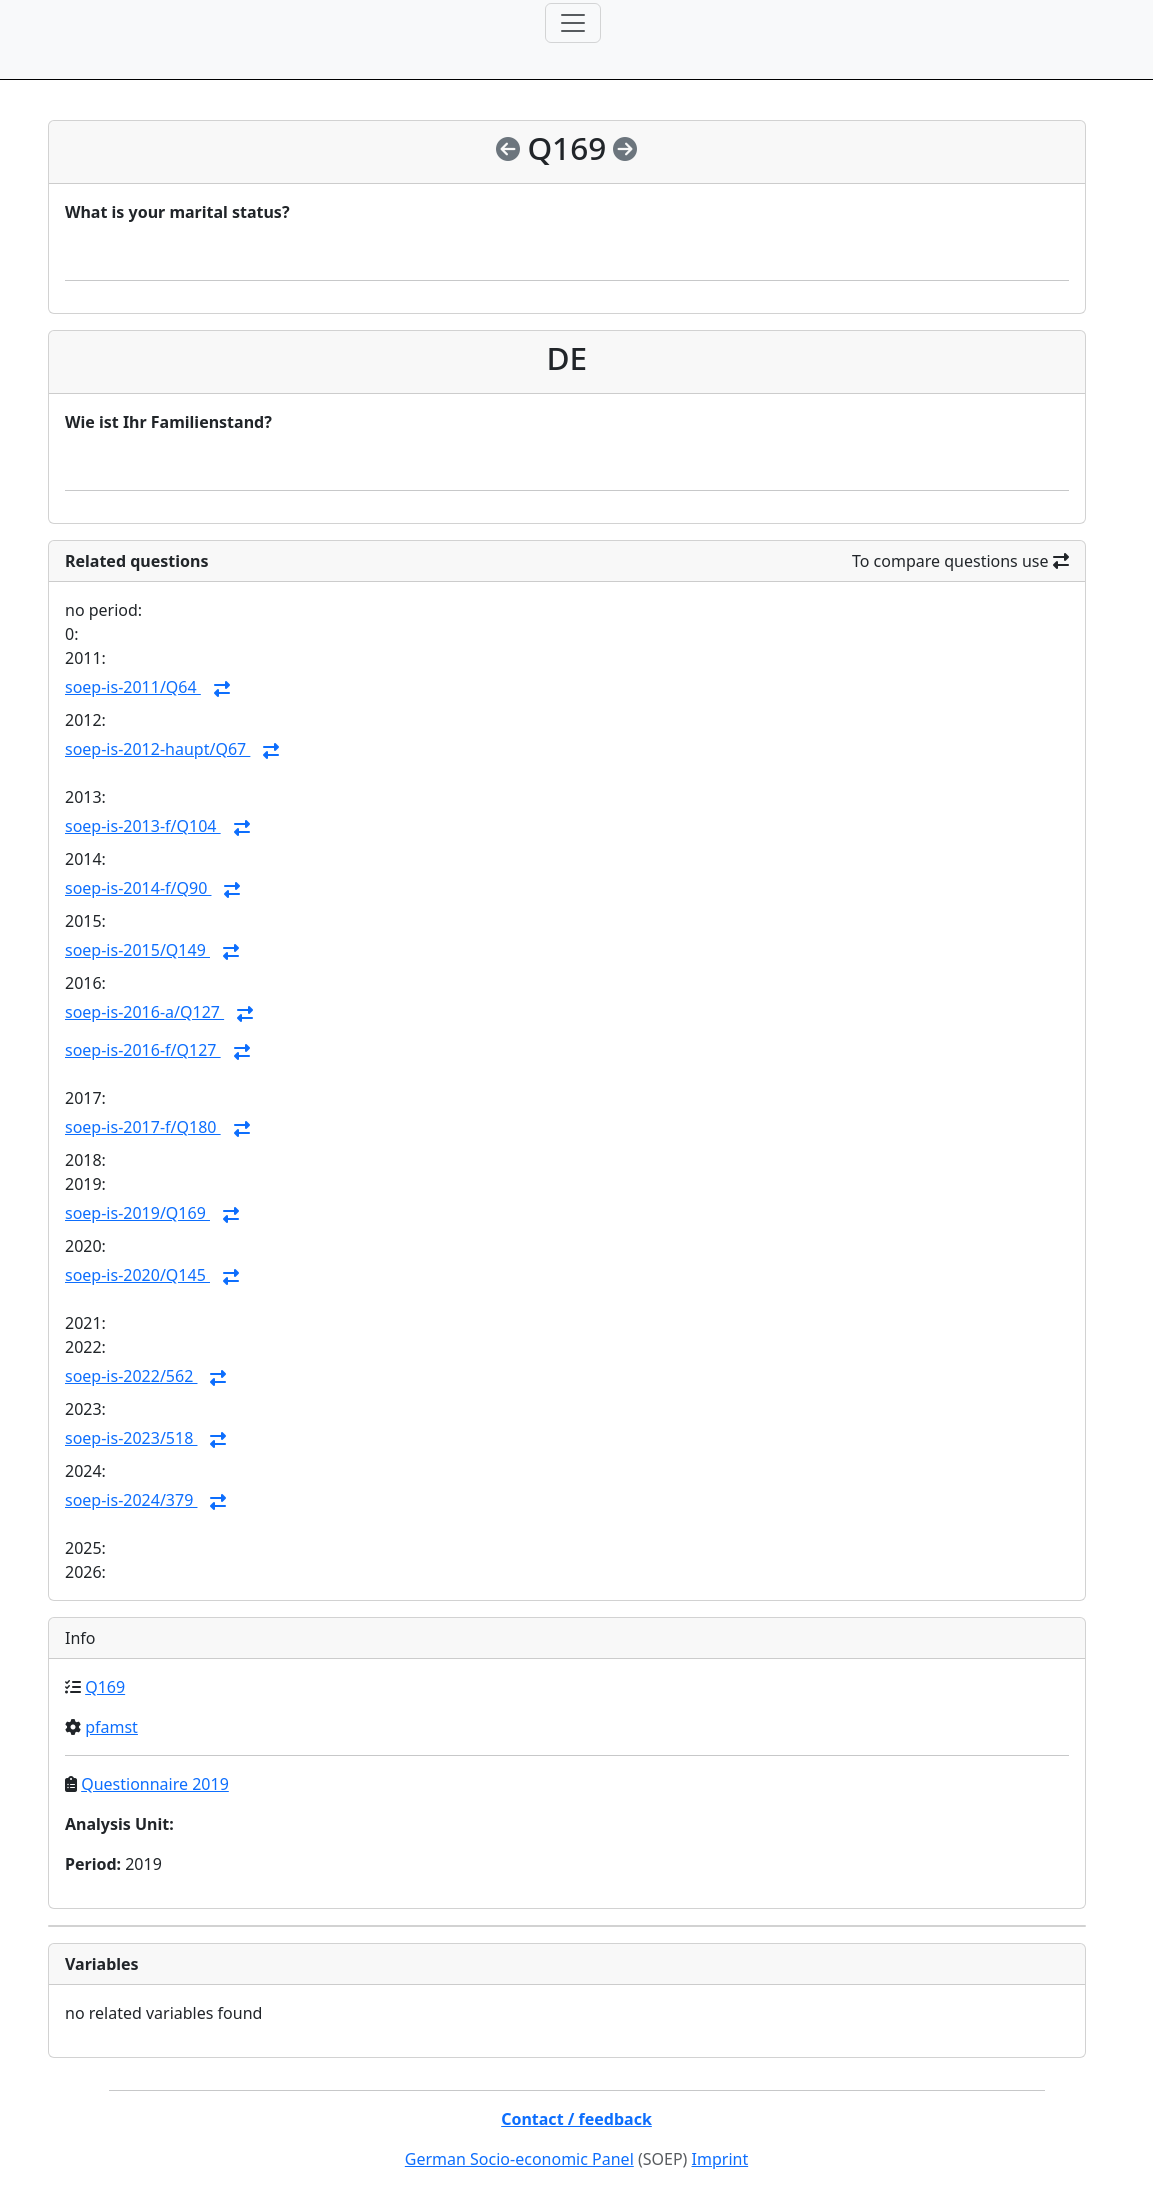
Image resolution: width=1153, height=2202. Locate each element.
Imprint (720, 2159)
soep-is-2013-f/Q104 (143, 826)
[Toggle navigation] (573, 23)
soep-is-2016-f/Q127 (143, 1050)
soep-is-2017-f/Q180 (143, 1127)
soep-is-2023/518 (131, 1438)
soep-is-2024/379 (131, 1500)
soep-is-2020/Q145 (137, 1275)
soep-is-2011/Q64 (133, 687)
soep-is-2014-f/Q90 (138, 888)
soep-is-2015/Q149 (137, 950)
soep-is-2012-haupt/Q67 (157, 749)
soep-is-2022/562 (131, 1376)
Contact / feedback (576, 2119)
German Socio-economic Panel (519, 2159)
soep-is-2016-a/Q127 (144, 1012)
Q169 (105, 1687)
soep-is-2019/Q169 (137, 1213)
